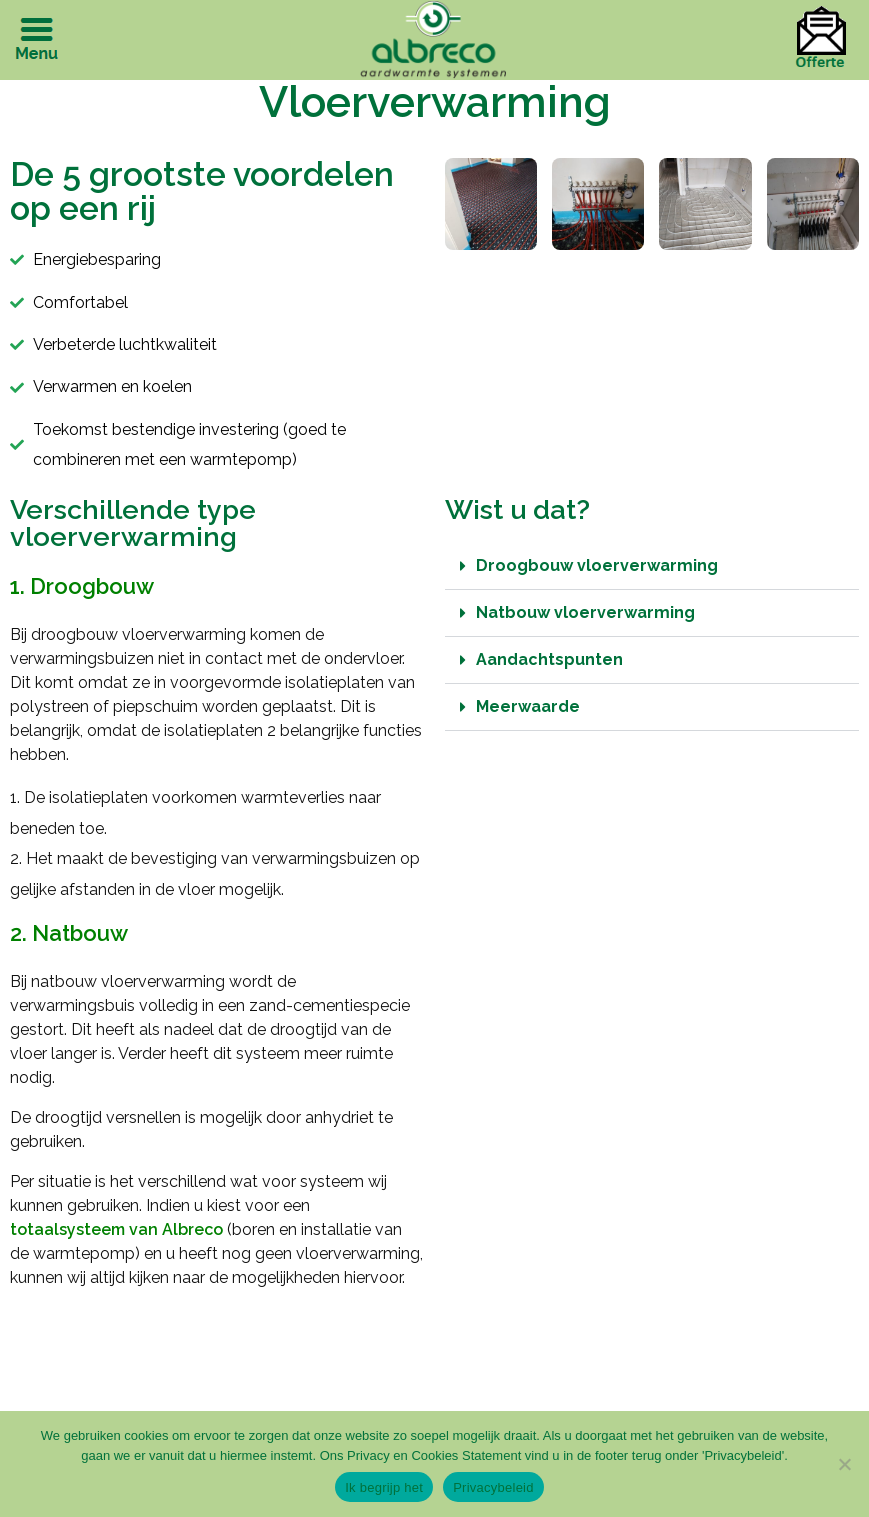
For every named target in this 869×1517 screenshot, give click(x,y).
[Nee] (844, 1464)
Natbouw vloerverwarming (585, 612)
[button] (652, 566)
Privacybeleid (493, 1487)
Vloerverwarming (435, 101)
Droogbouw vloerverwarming (597, 565)
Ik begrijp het (384, 1487)
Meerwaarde (528, 706)
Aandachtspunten (549, 659)
